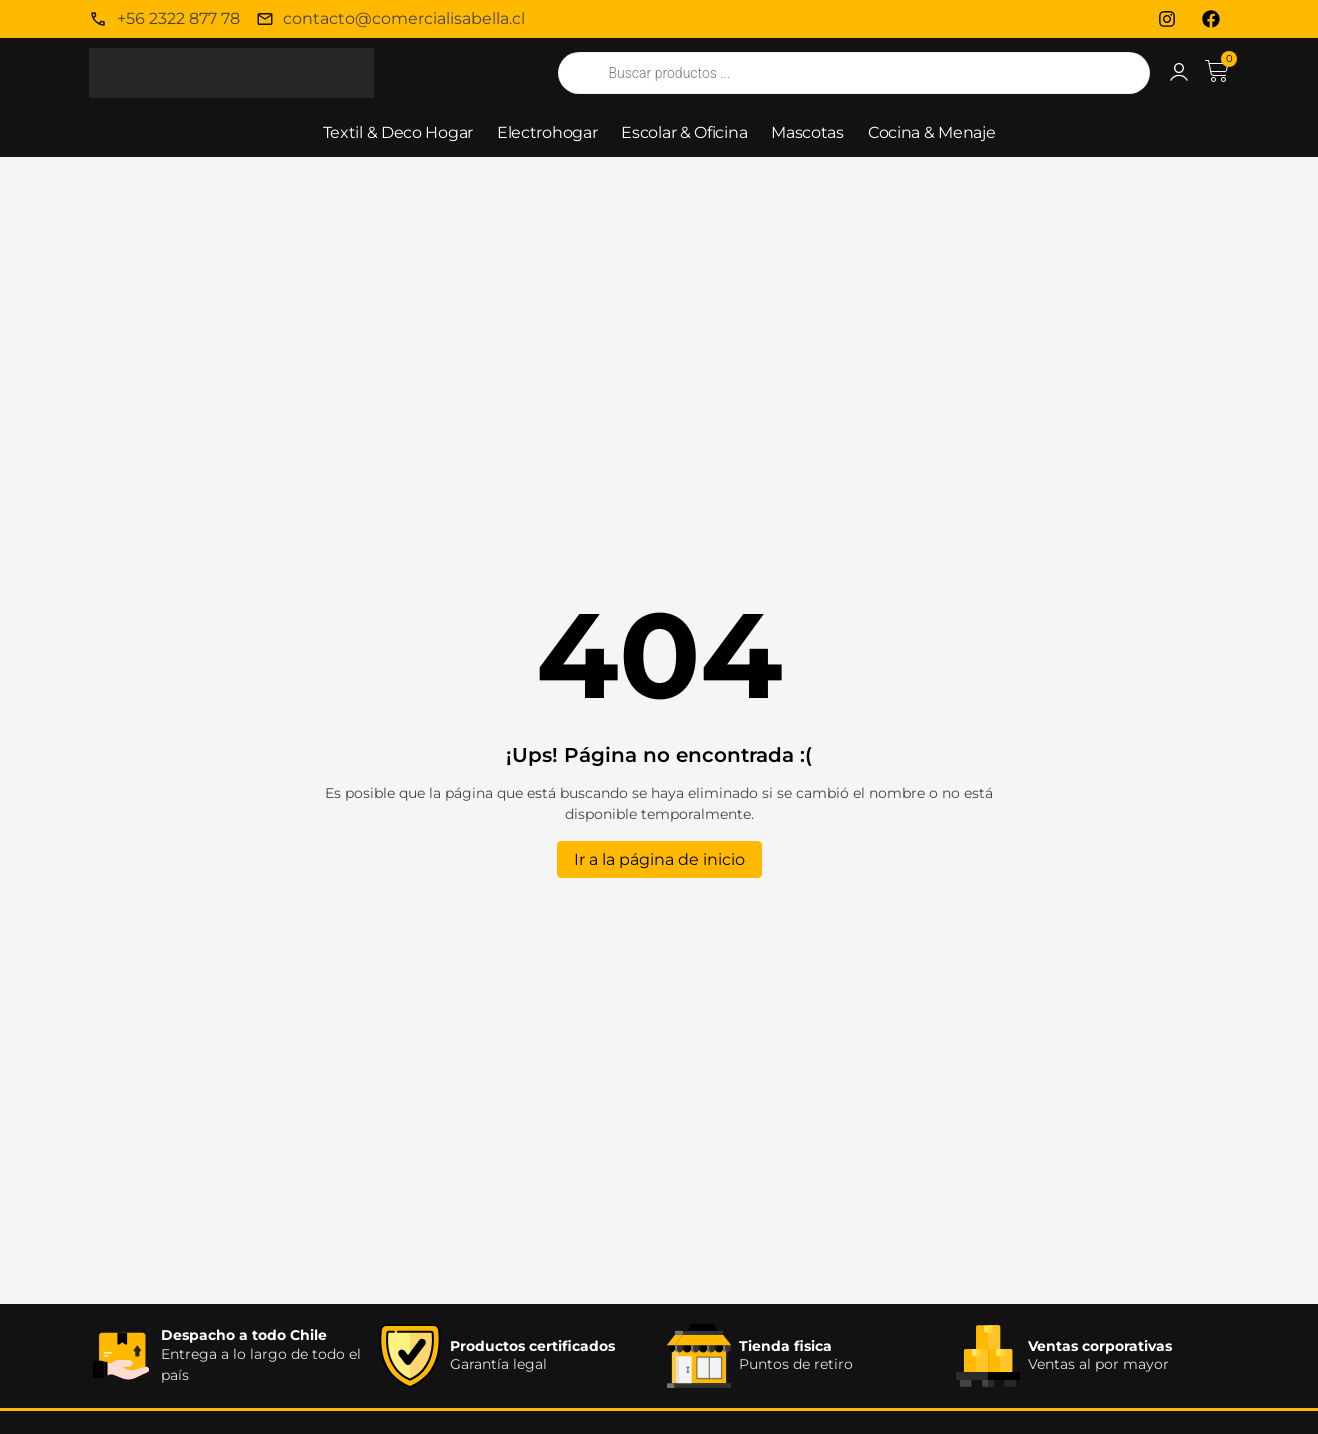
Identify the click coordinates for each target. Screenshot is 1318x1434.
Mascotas (807, 132)
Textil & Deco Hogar (398, 132)
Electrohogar (547, 132)
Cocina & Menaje (932, 132)
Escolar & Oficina (684, 132)
